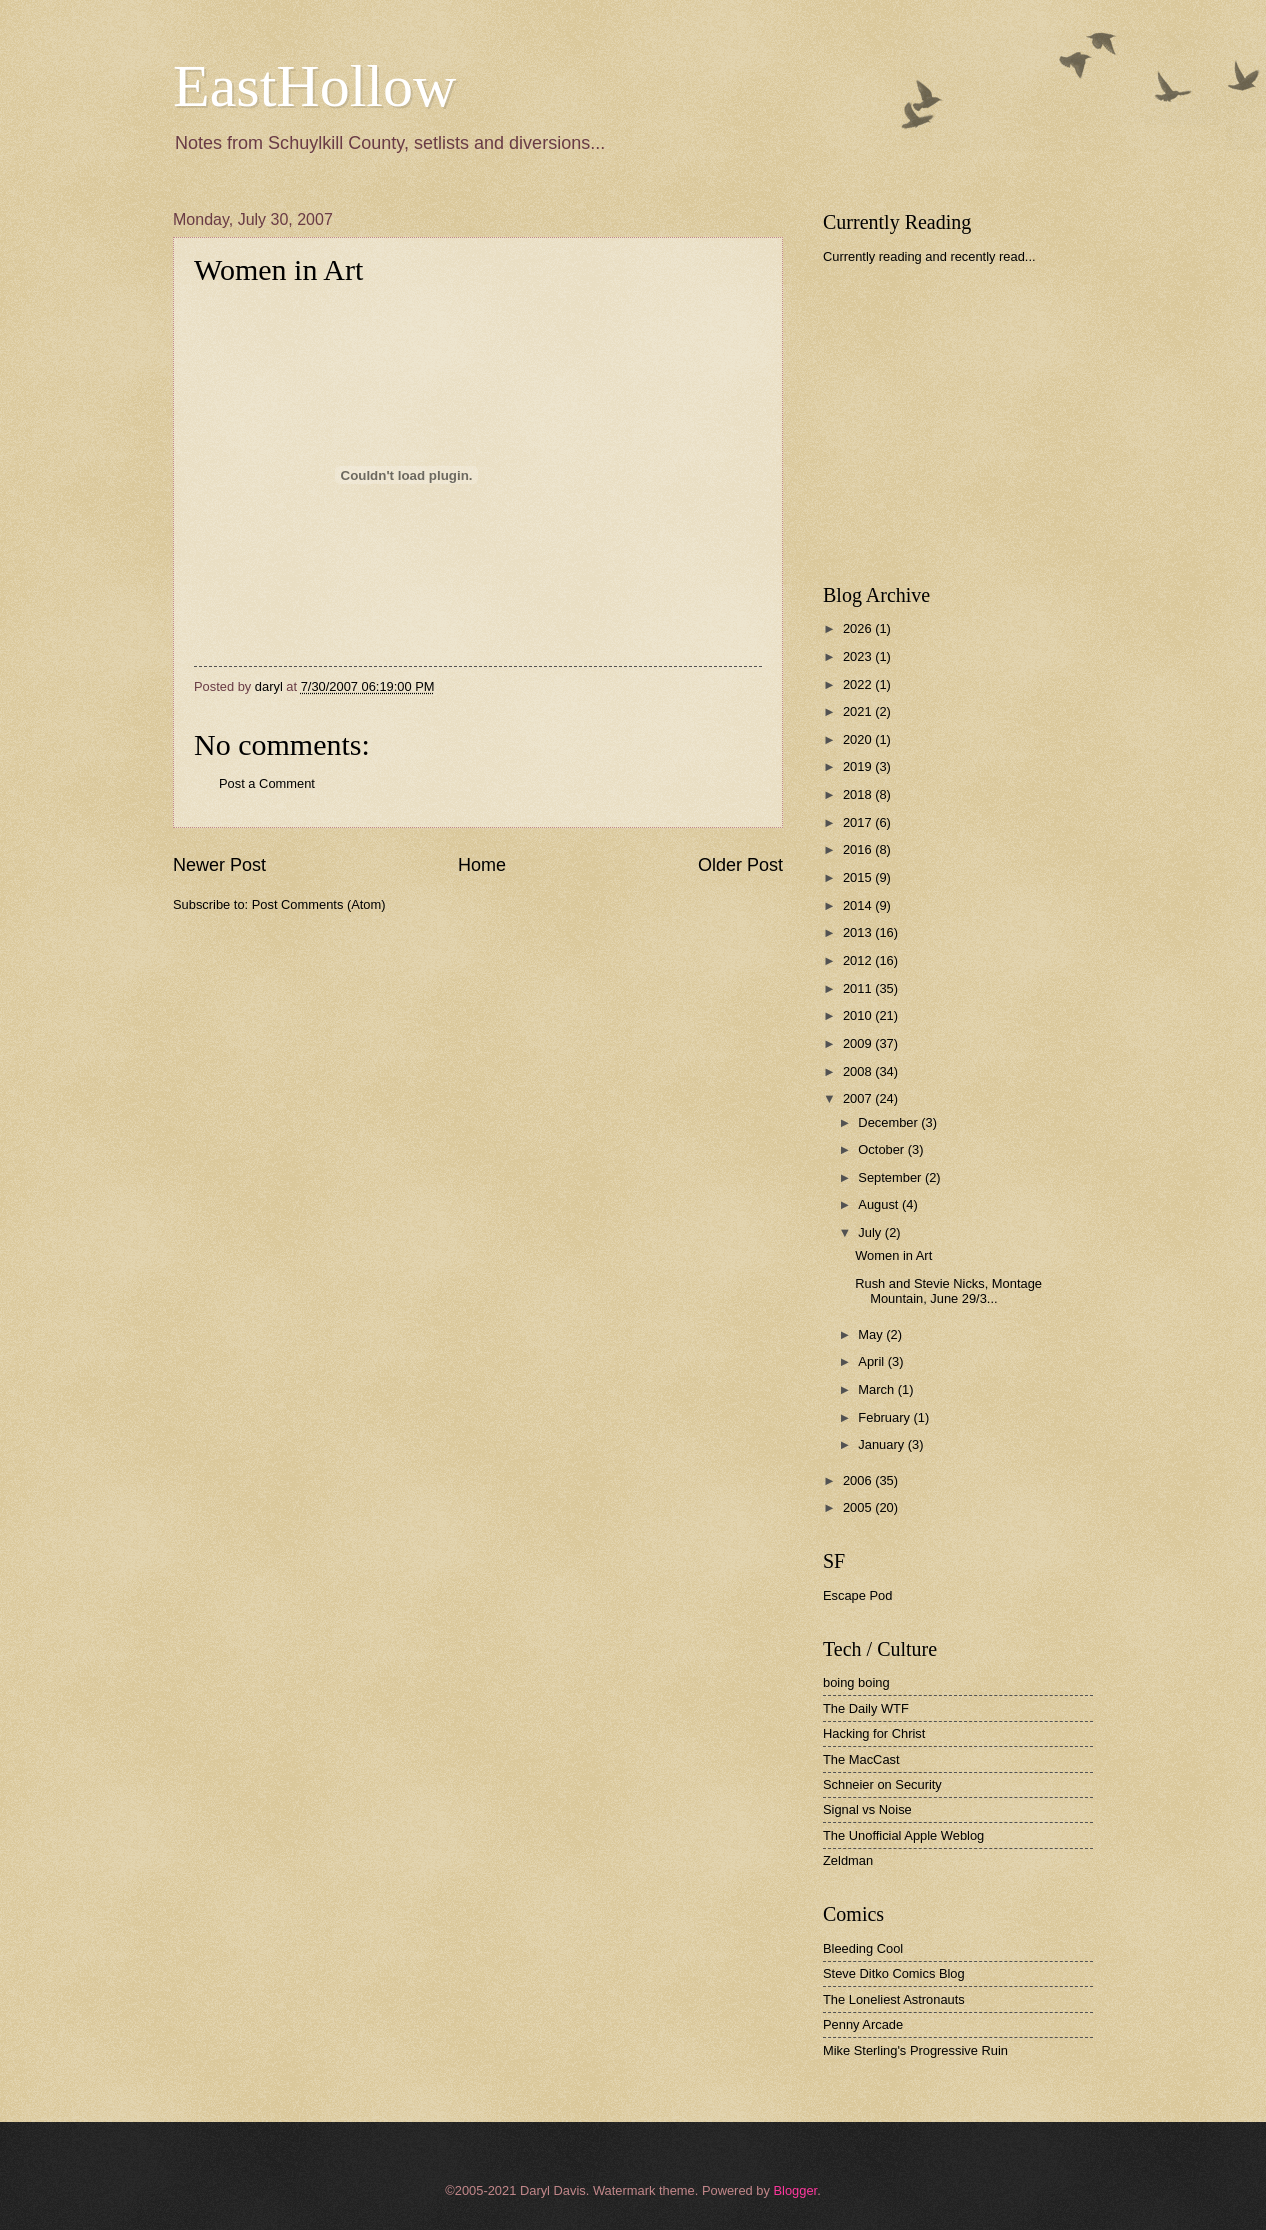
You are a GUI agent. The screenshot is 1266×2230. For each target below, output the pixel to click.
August (880, 1204)
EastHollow (314, 86)
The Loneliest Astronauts (894, 1999)
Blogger (795, 2190)
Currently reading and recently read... (929, 256)
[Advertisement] (973, 424)
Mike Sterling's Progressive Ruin (915, 2050)
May (872, 1334)
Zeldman (848, 1860)
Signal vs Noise (867, 1809)
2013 (859, 932)
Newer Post (219, 865)
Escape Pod (857, 1595)
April (872, 1361)
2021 (859, 711)
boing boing (856, 1682)
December (889, 1122)
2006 (859, 1480)
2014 (859, 905)
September (891, 1177)
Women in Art (893, 1255)
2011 (859, 988)
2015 (859, 877)
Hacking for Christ (874, 1733)
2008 (859, 1071)
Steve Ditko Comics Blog (894, 1973)
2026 (859, 628)
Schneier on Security (882, 1784)
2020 (859, 739)
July (871, 1232)
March (877, 1389)
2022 (859, 684)
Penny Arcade (863, 2024)
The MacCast (861, 1759)
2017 (859, 822)
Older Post (740, 865)
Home (482, 865)
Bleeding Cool (863, 1948)
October (882, 1149)
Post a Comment (267, 783)
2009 (859, 1043)
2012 (859, 960)
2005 (859, 1507)
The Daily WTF (866, 1708)
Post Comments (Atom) (319, 904)
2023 (859, 656)
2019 (859, 766)
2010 (859, 1015)
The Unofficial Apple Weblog (903, 1835)
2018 (859, 794)
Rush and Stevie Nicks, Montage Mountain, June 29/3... (948, 1291)
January (882, 1444)
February (885, 1417)
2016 (859, 849)
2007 (859, 1098)
